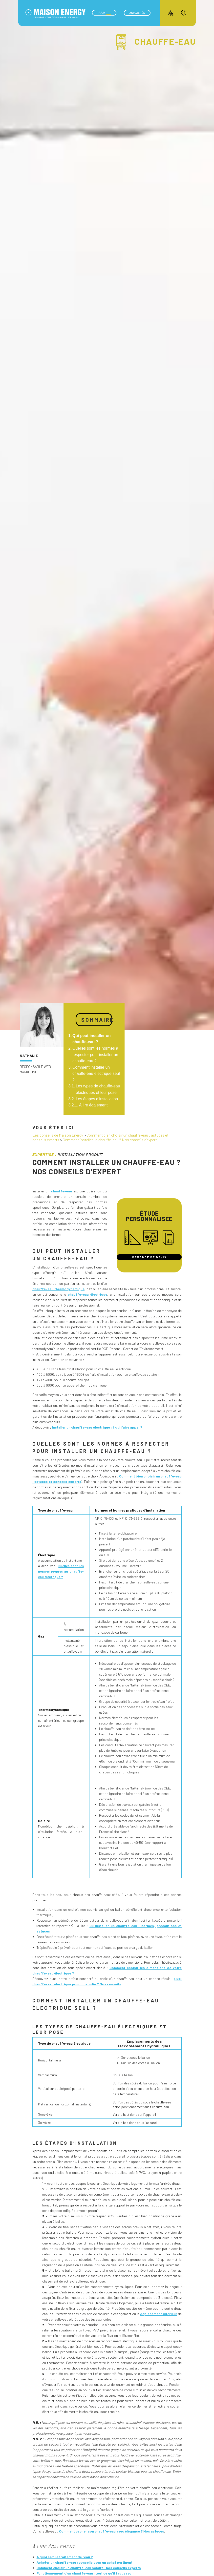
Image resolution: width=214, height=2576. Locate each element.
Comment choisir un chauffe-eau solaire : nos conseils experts (89, 2568)
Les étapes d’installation (97, 1099)
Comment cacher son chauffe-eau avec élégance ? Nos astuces (111, 2531)
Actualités (137, 13)
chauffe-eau (61, 1191)
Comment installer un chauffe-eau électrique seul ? (96, 1073)
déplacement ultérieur (158, 2314)
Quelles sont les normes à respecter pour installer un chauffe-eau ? (95, 1054)
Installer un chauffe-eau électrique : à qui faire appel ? (97, 1427)
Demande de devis (149, 1257)
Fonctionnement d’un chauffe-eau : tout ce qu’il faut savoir (85, 2573)
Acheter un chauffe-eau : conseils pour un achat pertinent (84, 2562)
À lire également (93, 1105)
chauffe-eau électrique (87, 1294)
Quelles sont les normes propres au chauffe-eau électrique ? (61, 1571)
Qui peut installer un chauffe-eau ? (91, 1039)
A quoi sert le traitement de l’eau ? (65, 2557)
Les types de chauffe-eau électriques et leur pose (98, 1089)
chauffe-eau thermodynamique (58, 1289)
